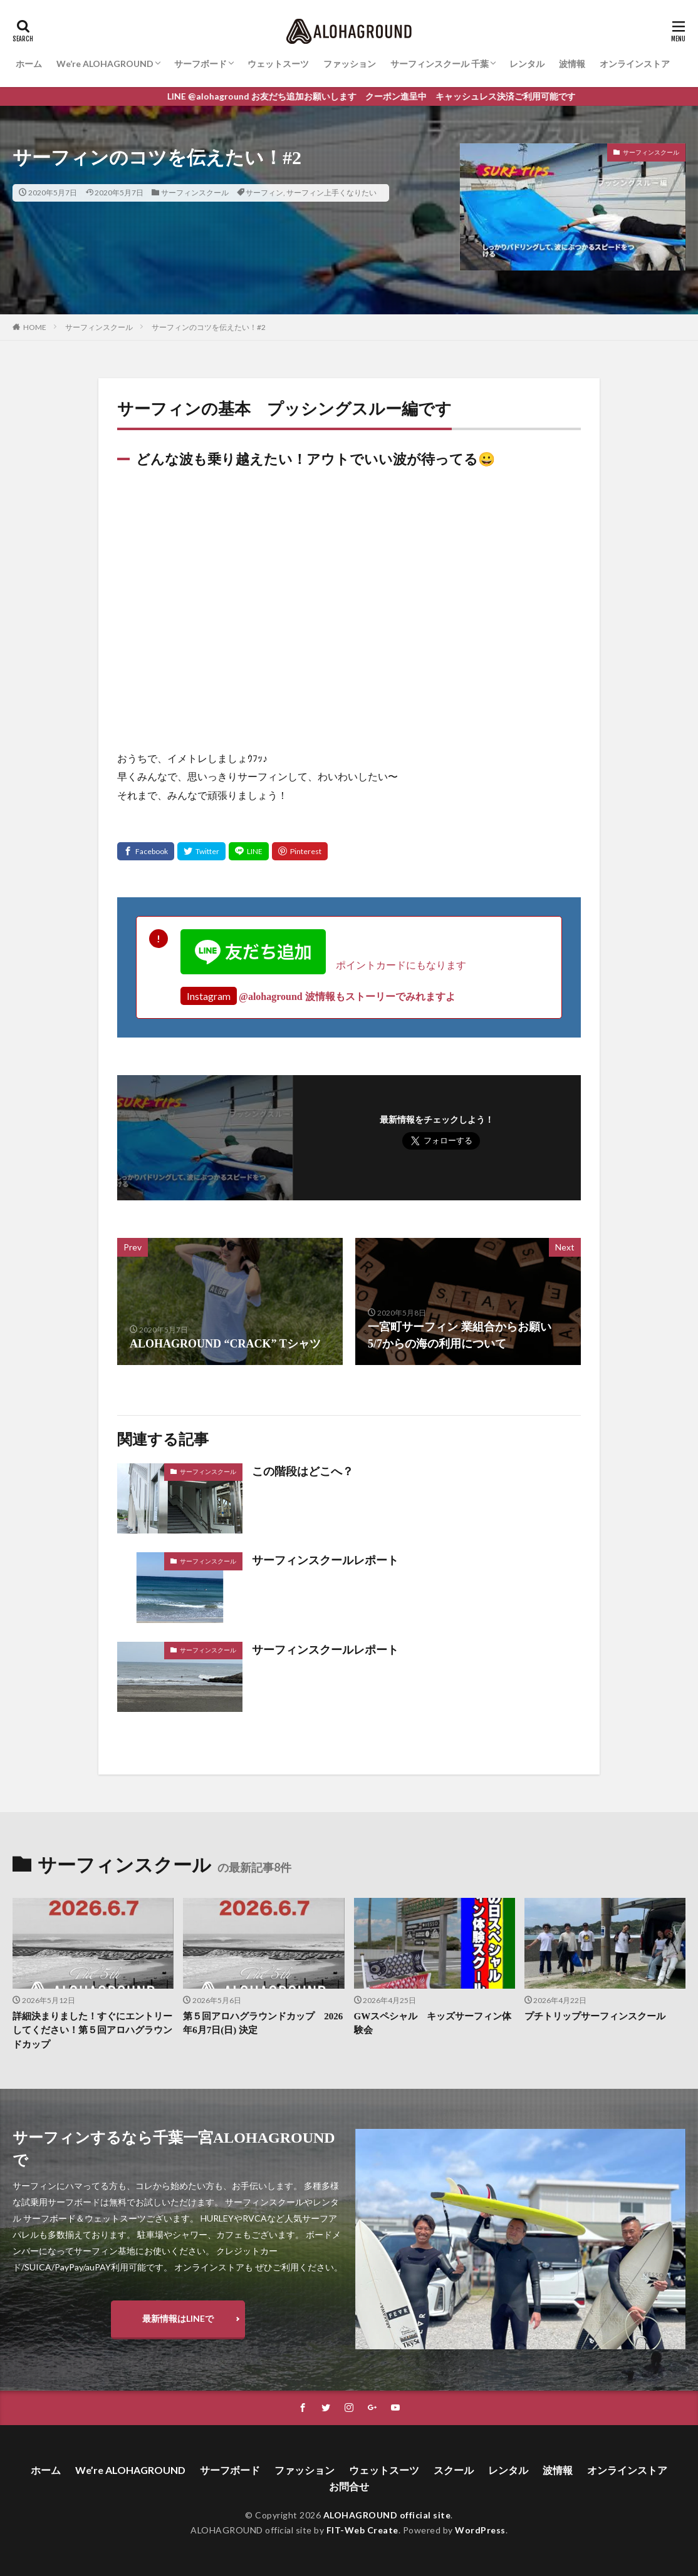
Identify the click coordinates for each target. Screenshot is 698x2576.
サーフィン (264, 192)
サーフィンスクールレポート (325, 1560)
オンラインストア (635, 63)
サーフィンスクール (195, 192)
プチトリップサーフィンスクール (594, 2016)
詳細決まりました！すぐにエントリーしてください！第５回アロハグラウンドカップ (92, 2030)
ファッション (349, 63)
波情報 (572, 63)
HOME (34, 327)
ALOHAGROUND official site (387, 2515)
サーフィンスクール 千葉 (439, 63)
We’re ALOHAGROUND (105, 63)
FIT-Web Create (362, 2530)
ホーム (29, 63)
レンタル (526, 63)
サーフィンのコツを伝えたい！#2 (209, 327)
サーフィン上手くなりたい (331, 192)
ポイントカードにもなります (323, 965)
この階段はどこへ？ (302, 1471)
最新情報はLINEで (178, 2318)
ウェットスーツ (278, 63)
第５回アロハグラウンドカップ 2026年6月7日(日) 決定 (263, 2023)
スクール (454, 2470)
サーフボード (200, 63)
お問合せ (349, 2486)
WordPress (480, 2530)
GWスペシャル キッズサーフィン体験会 (433, 2023)
